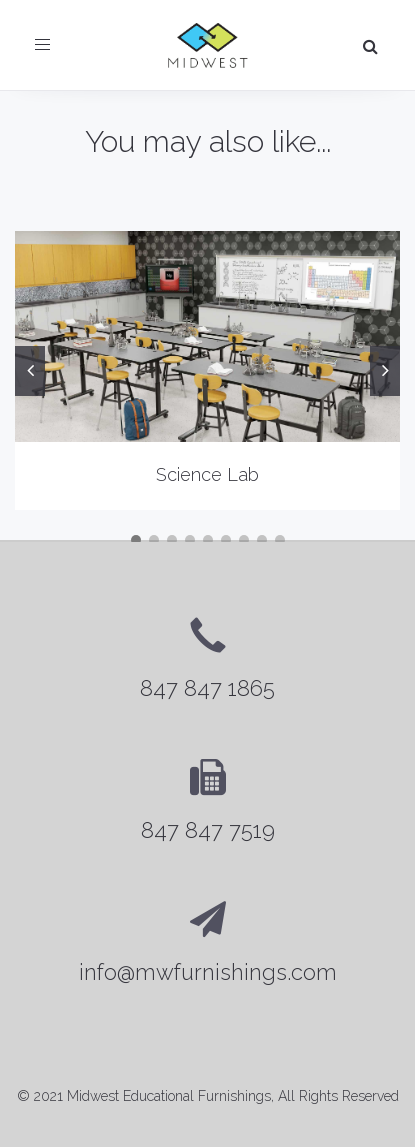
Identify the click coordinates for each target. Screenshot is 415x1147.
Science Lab (207, 474)
